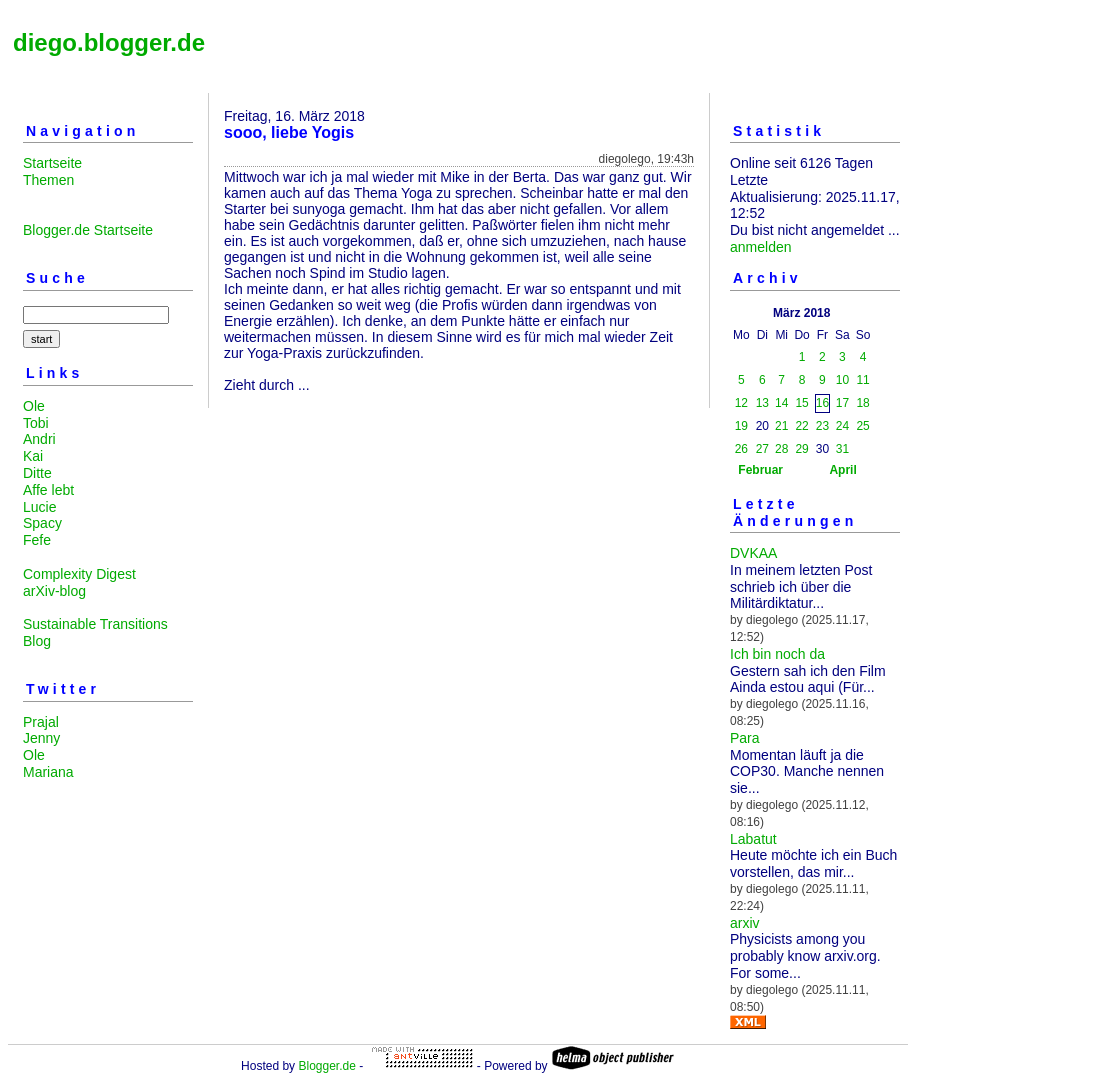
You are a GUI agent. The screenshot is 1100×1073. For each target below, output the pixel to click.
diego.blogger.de (109, 42)
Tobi (36, 423)
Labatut (753, 839)
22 (801, 426)
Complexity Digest (79, 574)
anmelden (761, 247)
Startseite (52, 163)
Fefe (37, 540)
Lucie (39, 507)
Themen (48, 180)
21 (781, 426)
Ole (34, 406)
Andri (39, 439)
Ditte (37, 473)
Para (745, 738)
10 (842, 380)
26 (741, 449)
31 (842, 449)
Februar (760, 470)
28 (781, 449)
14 (781, 403)
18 (862, 403)
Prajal (41, 722)
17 (842, 403)
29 (801, 449)
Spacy (42, 523)
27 (762, 449)
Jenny (41, 738)
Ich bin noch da (777, 654)
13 (762, 403)
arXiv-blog (54, 591)
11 (862, 380)
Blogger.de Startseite (88, 230)
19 (741, 426)
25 (862, 426)
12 (741, 403)
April (842, 470)
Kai (33, 456)
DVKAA (753, 553)
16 (822, 403)
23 (822, 426)
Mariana (48, 772)
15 (801, 403)
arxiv (745, 923)
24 (842, 426)
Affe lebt (48, 490)
